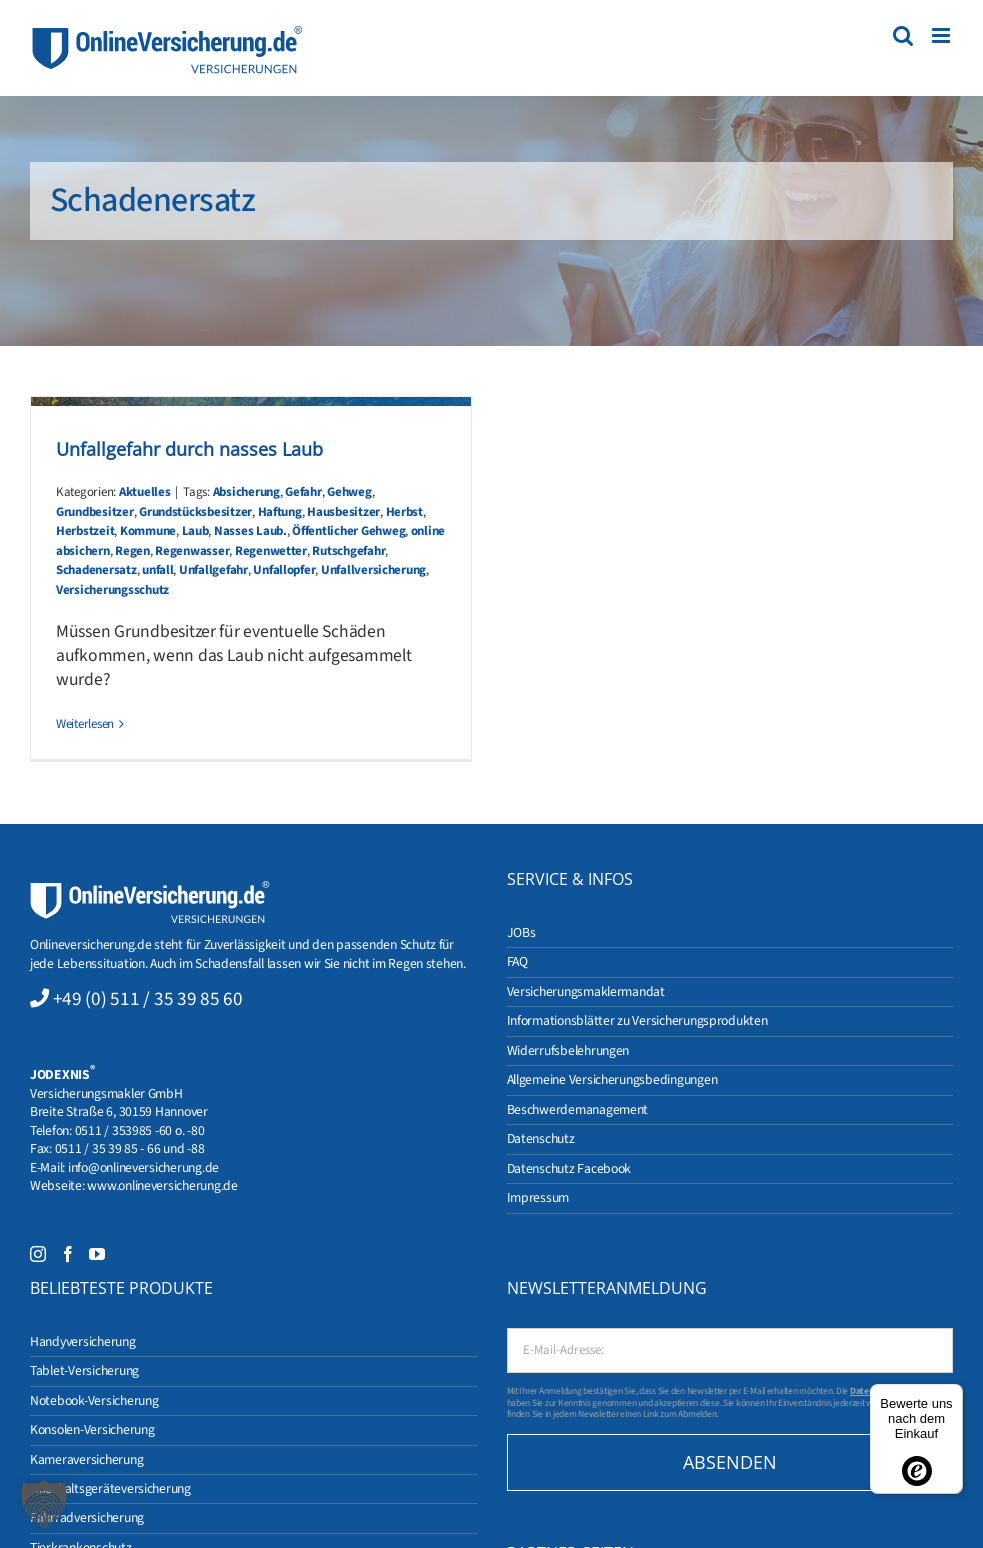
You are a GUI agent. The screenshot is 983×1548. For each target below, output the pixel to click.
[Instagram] (38, 1254)
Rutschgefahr (348, 551)
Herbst (404, 512)
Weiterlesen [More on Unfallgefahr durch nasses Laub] (85, 724)
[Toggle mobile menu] (942, 35)
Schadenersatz (96, 570)
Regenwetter (271, 551)
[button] (44, 1504)
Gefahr (303, 492)
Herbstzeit (85, 531)
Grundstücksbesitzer (195, 512)
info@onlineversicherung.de (143, 1167)
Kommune (148, 531)
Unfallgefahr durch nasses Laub (189, 449)
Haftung (280, 512)
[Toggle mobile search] (903, 35)
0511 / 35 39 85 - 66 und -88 (130, 1148)
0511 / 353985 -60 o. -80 (140, 1130)
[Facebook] (68, 1254)
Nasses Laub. (250, 531)
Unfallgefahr (213, 570)
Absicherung (246, 492)
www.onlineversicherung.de (162, 1185)
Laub (195, 531)
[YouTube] (97, 1254)
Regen (132, 551)
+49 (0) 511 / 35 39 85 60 (148, 999)
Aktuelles (145, 492)
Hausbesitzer (343, 512)
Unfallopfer (284, 570)
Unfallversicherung (373, 570)
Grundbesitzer (95, 512)
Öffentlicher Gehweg (348, 531)
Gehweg (349, 492)
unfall (157, 570)
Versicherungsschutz (112, 590)
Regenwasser (192, 551)
